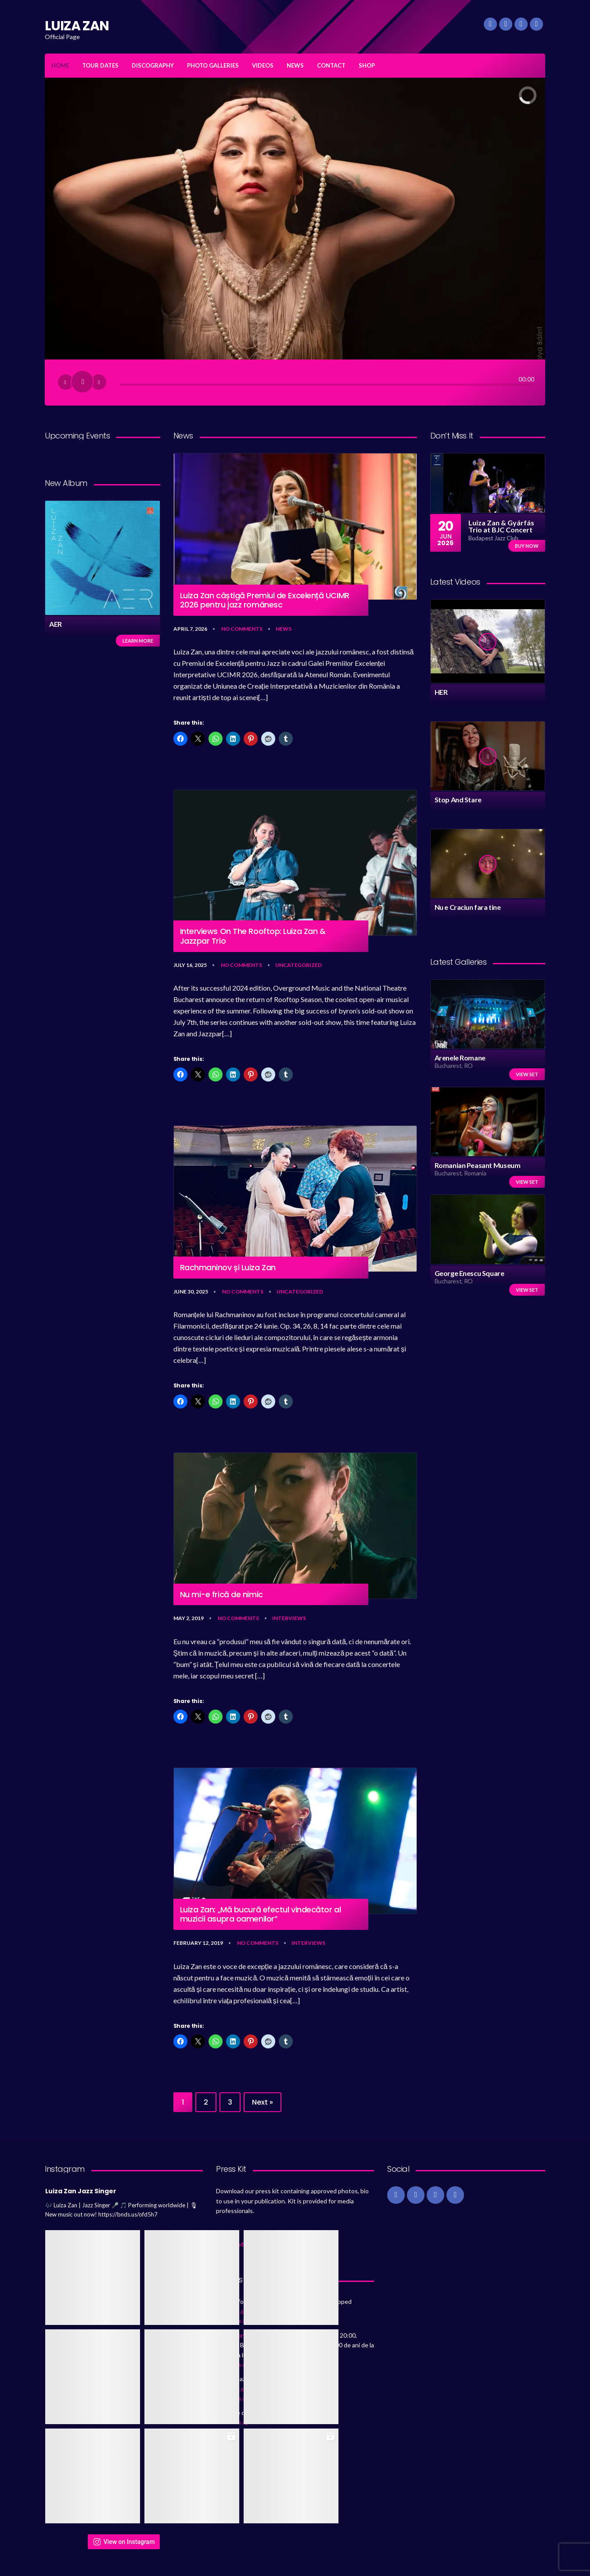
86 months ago (233, 2422)
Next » (262, 2102)
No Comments (242, 628)
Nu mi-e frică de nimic (221, 1594)
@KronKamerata (248, 2335)
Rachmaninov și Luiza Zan (228, 1267)
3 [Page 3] (230, 2102)
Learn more (137, 640)
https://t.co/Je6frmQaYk (250, 2311)
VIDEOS (262, 65)
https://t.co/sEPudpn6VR (292, 2412)
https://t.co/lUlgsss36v (248, 2389)
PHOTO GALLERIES (213, 65)
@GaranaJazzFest (287, 2378)
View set (527, 1074)
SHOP (367, 65)
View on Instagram (124, 2542)
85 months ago (233, 2364)
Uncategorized (298, 965)
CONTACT (331, 65)
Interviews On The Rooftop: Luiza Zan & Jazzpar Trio (253, 936)
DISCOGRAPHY (153, 65)
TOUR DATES (100, 65)
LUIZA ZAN (77, 26)
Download (230, 2244)
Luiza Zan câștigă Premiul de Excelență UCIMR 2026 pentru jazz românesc (264, 600)
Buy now (527, 546)
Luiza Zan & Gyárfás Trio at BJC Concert (501, 526)
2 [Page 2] (206, 2102)
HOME (60, 65)
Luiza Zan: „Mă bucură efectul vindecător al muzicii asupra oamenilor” (260, 1914)
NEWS (295, 65)
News (283, 628)
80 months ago (233, 2320)
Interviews (289, 1618)
